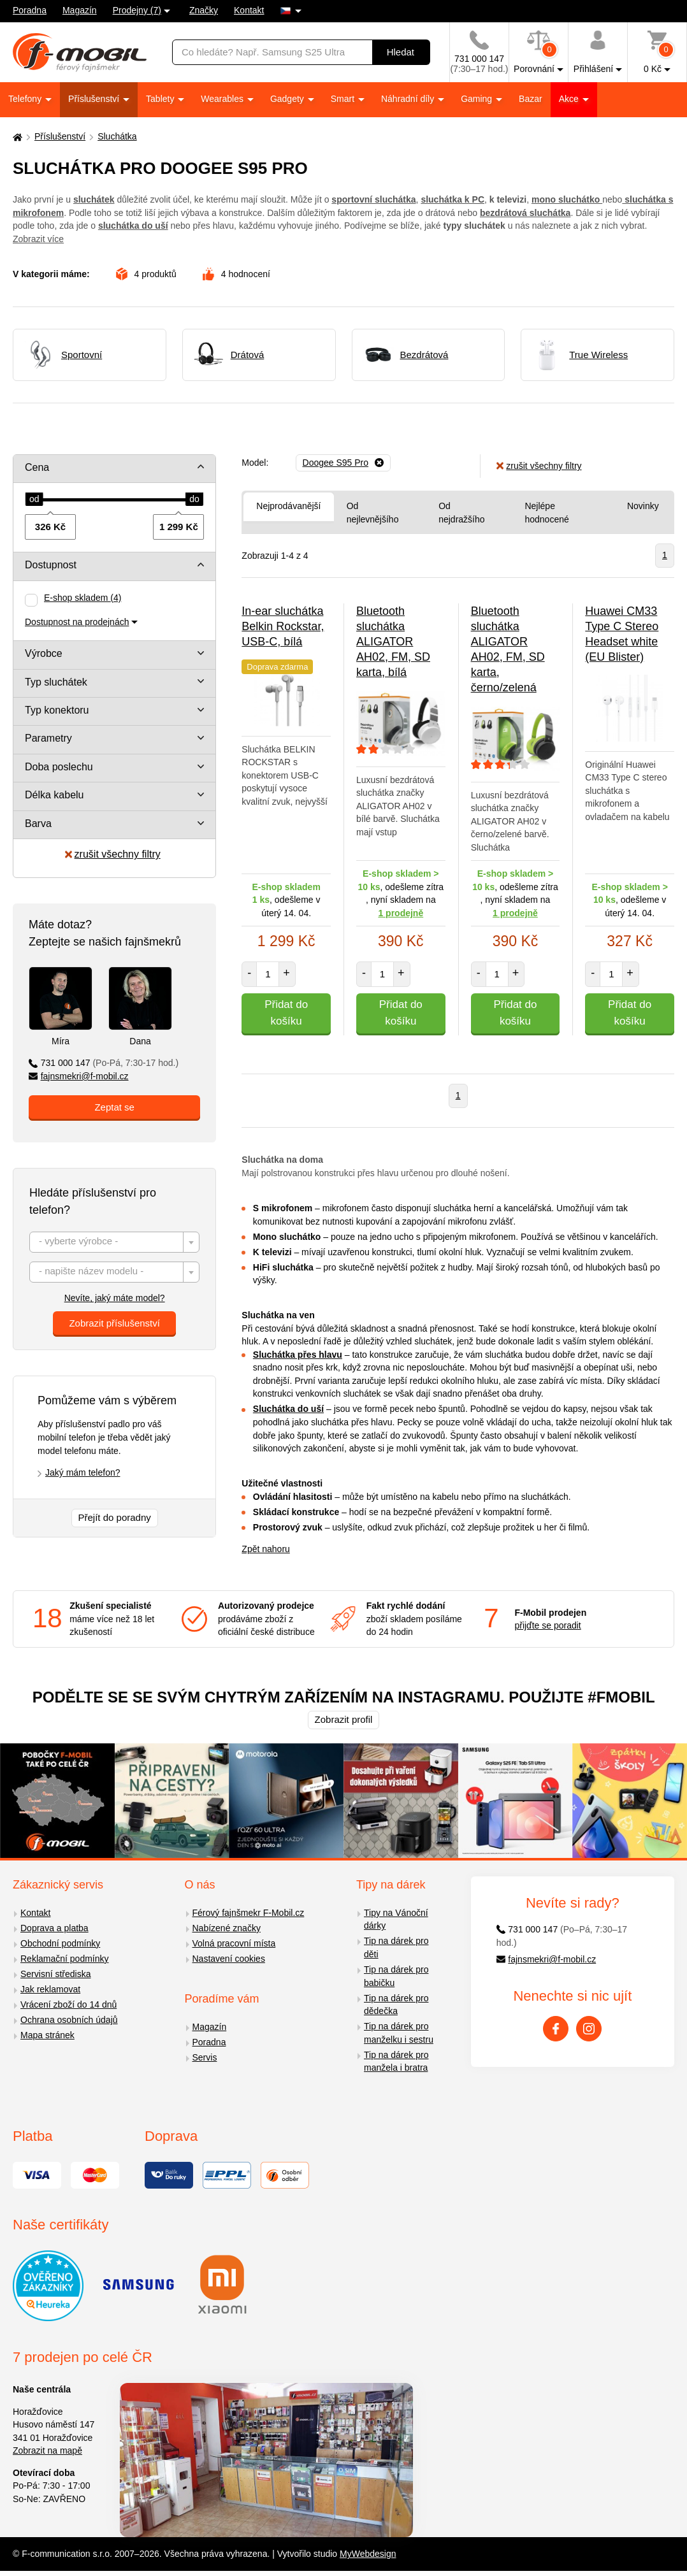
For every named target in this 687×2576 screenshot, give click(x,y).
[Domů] (16, 136)
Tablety (161, 99)
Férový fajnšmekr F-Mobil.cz (248, 1913)
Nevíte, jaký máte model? (114, 1298)
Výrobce (43, 653)
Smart (344, 99)
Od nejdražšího (461, 512)
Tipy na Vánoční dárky (396, 1919)
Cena (37, 467)
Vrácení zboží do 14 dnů (68, 2004)
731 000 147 (103, 1063)
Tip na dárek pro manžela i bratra (396, 2061)
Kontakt (249, 10)
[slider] (34, 499)
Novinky (643, 506)
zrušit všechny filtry (113, 854)
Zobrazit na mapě (47, 2450)
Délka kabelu (54, 794)
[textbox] (114, 1242)
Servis (204, 2057)
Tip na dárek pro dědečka (396, 2005)
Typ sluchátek (56, 682)
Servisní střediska (55, 1974)
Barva (38, 823)
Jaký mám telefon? (82, 1472)
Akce (570, 99)
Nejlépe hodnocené (546, 512)
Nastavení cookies (228, 1959)
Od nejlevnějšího (373, 512)
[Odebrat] (343, 463)
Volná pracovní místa (234, 1943)
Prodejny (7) (137, 10)
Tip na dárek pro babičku (396, 1976)
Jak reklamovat (50, 1989)
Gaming (478, 99)
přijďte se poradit (547, 1625)
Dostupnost (50, 564)
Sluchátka (117, 136)
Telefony (26, 99)
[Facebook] (555, 2028)
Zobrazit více (38, 239)
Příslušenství (95, 99)
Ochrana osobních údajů (69, 2020)
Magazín (79, 10)
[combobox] (114, 1242)
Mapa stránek (47, 2035)
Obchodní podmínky (60, 1943)
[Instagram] (589, 2028)
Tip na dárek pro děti (396, 1947)
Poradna (30, 10)
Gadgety (288, 99)
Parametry (48, 738)
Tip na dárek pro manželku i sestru (398, 2033)
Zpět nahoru (266, 1549)
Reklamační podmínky (64, 1959)
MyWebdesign (368, 2554)
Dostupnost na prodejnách (77, 622)
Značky (203, 10)
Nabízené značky (226, 1928)
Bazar (530, 99)
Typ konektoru (57, 710)
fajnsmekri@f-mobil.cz (79, 1076)
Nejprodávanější (288, 506)
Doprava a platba (54, 1928)
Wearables (223, 99)
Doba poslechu (59, 766)
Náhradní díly (409, 99)
